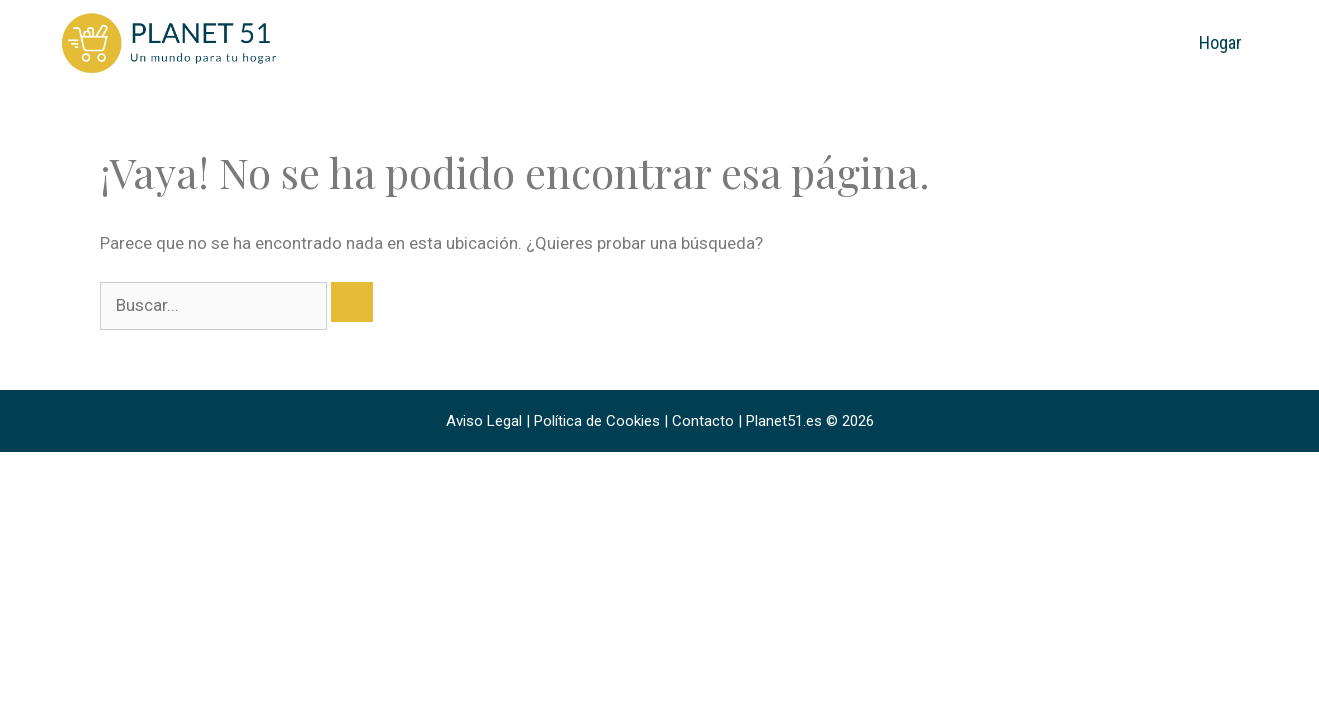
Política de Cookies (597, 421)
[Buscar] (352, 302)
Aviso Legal (484, 421)
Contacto (703, 421)
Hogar (1220, 42)
